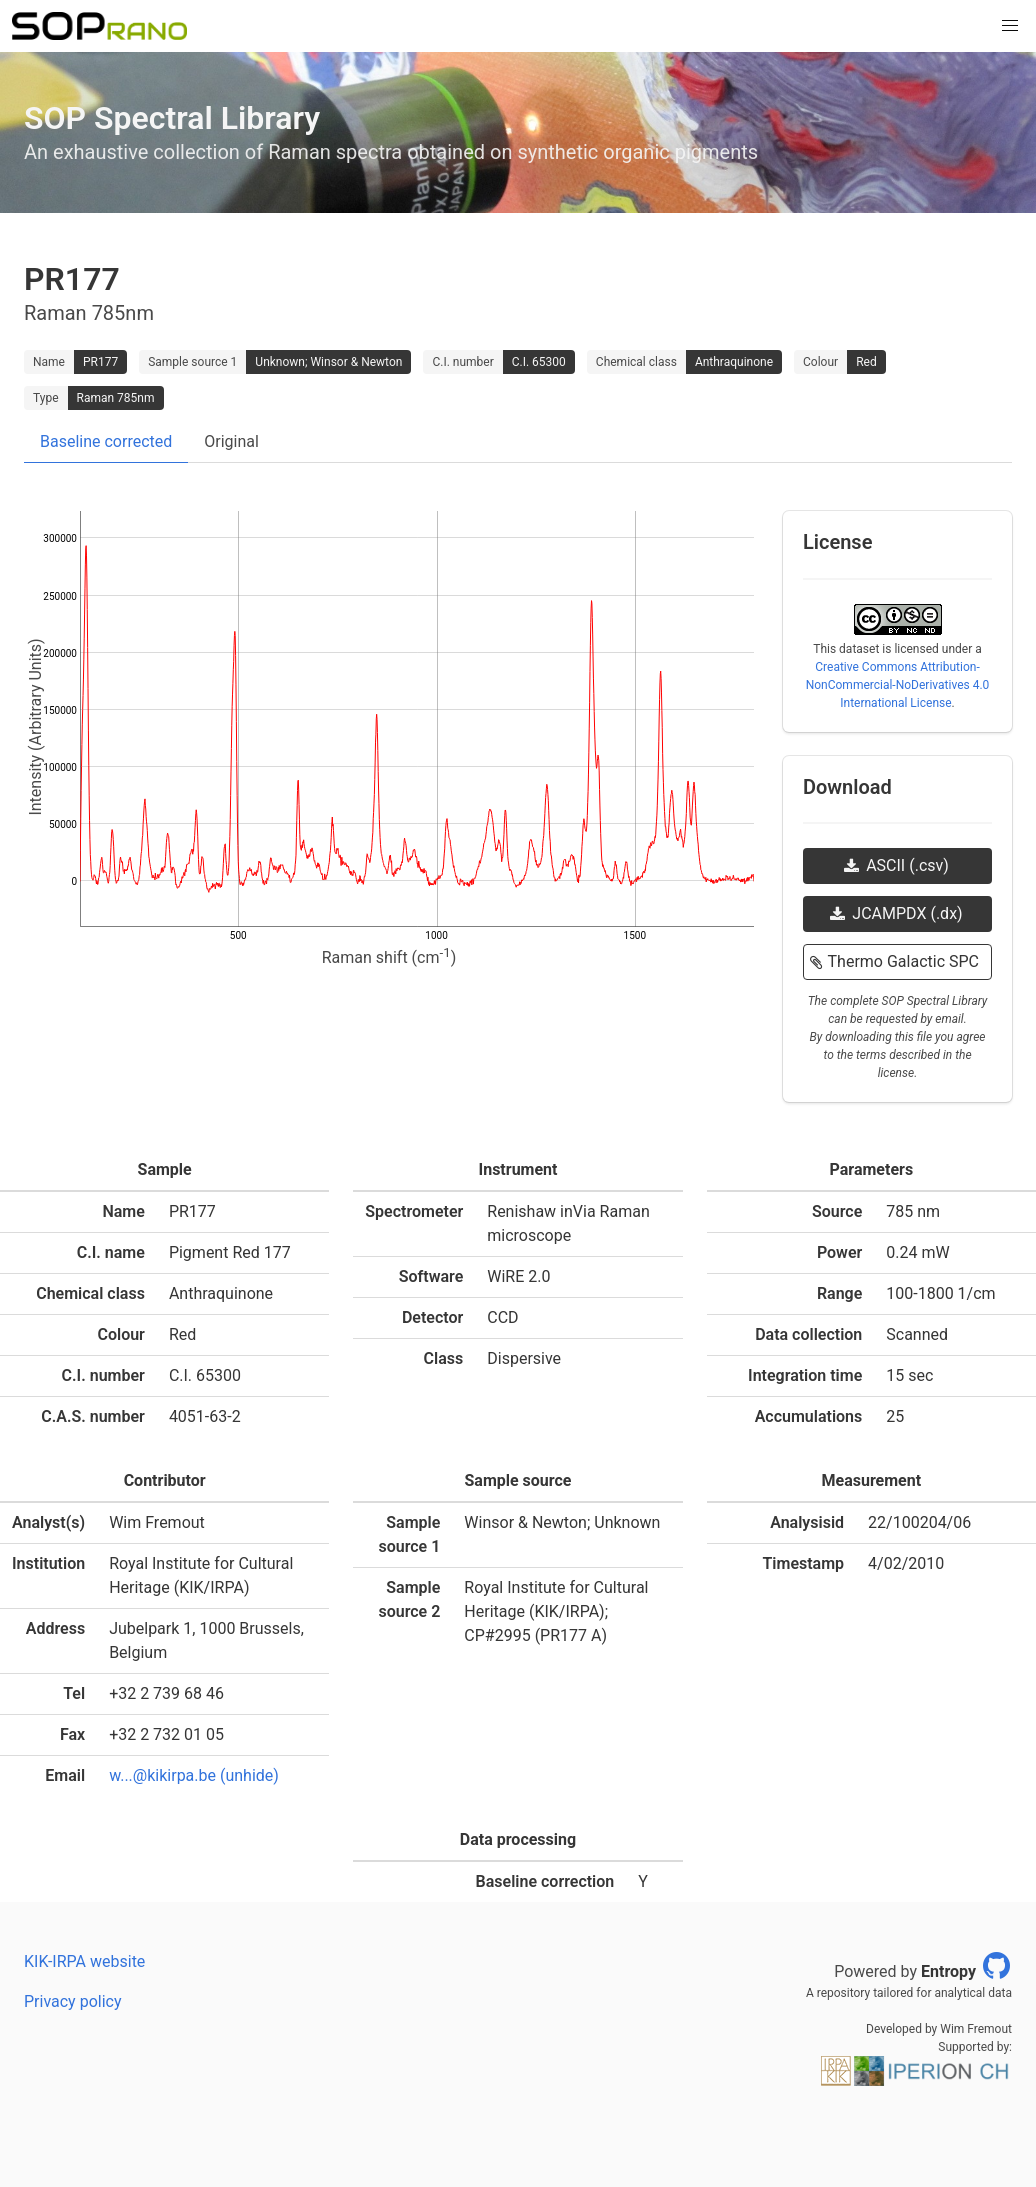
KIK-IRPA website (84, 1961)
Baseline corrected (106, 441)
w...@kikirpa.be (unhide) (194, 1775)
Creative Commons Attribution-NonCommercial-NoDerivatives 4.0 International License (898, 685)
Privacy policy (73, 2001)
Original (231, 441)
